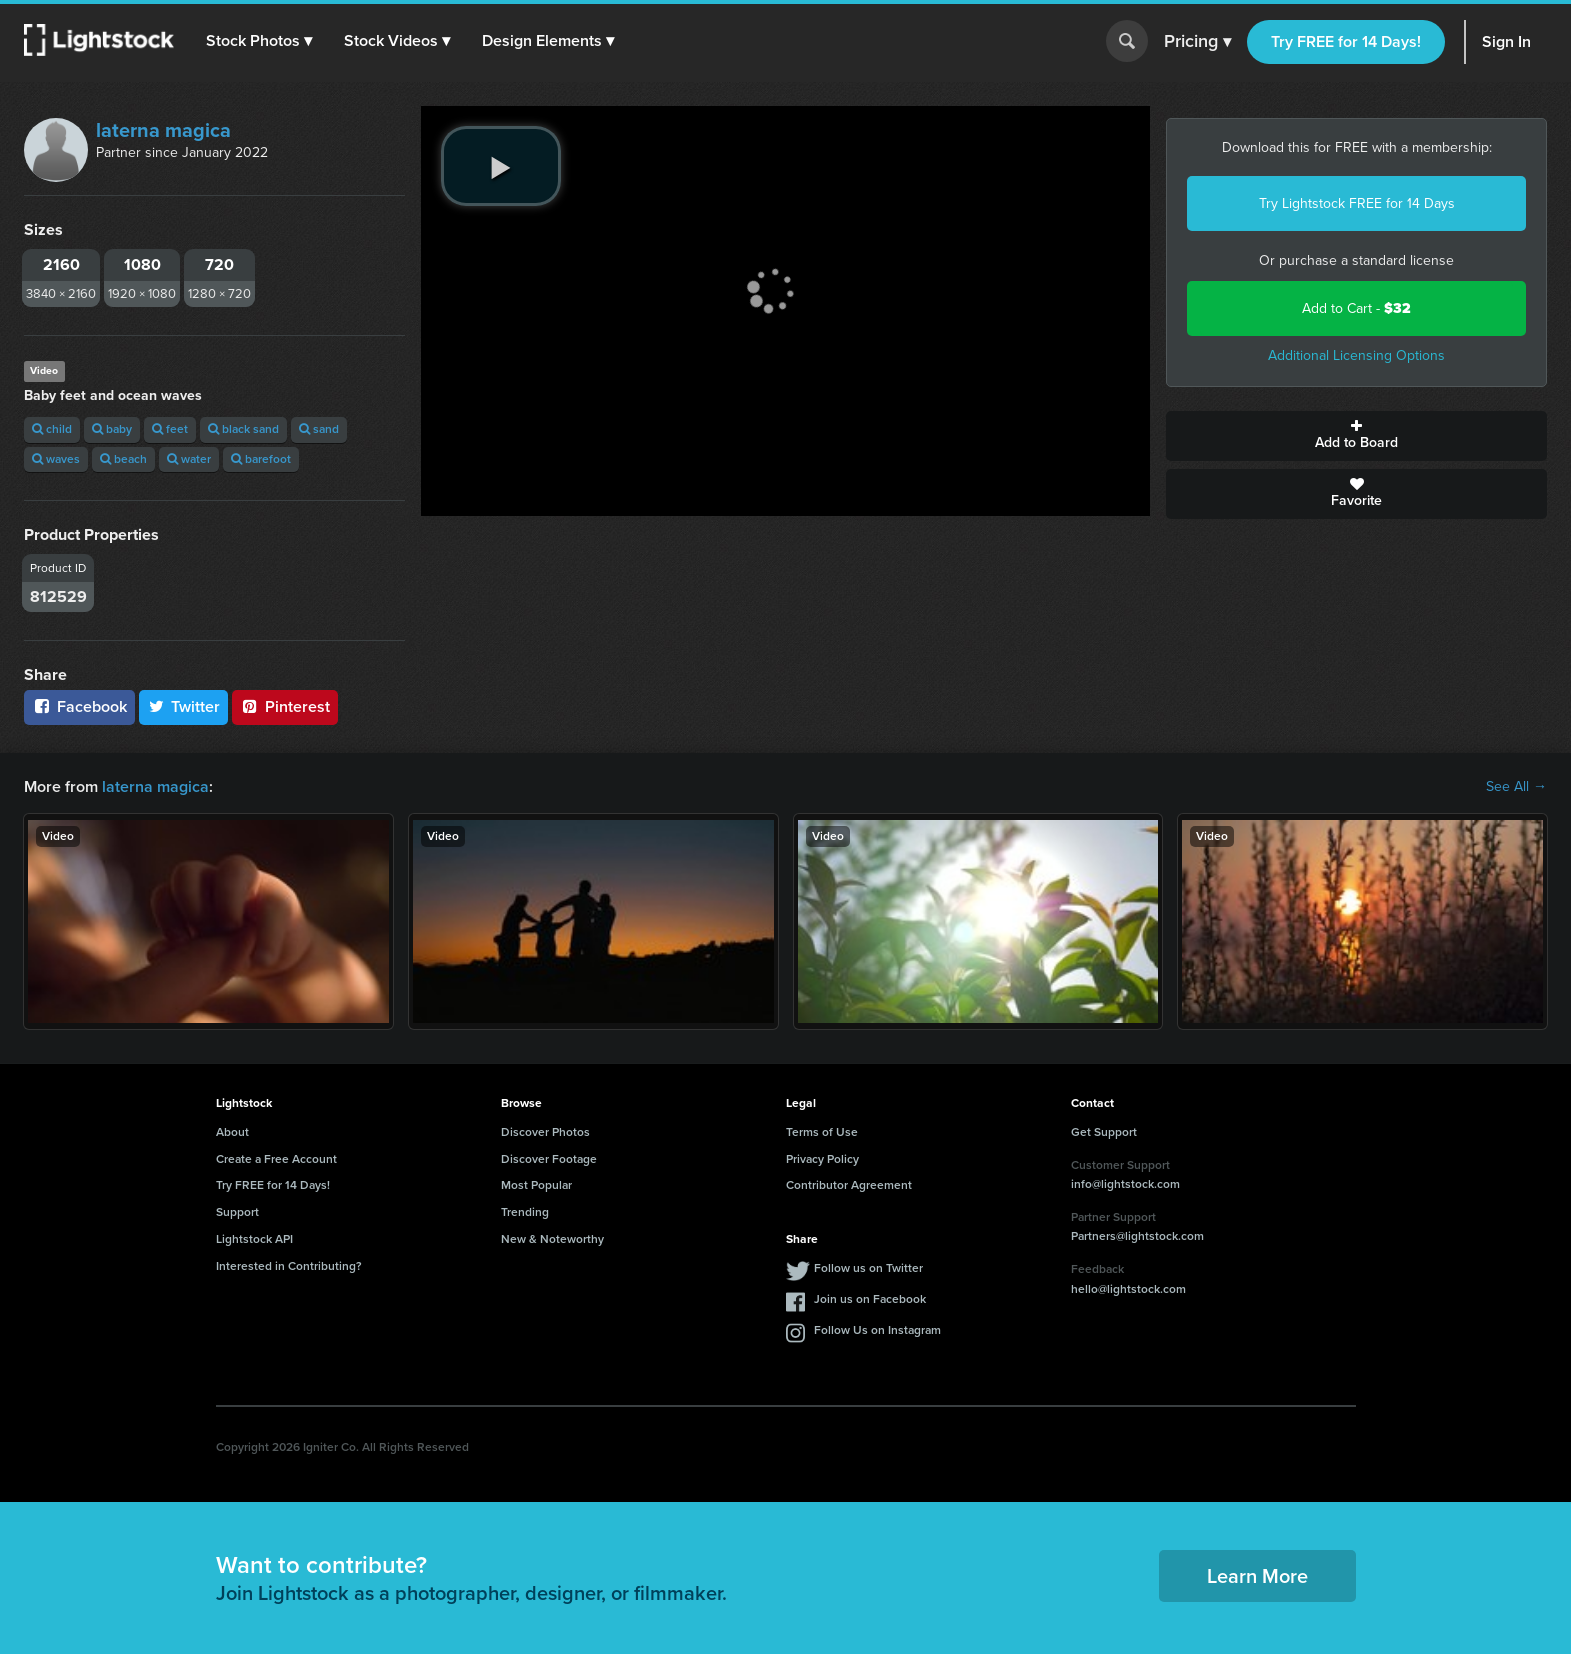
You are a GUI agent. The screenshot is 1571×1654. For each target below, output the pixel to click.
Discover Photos (545, 1132)
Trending (525, 1212)
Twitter (184, 706)
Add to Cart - (1356, 308)
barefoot (261, 459)
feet (170, 429)
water (189, 459)
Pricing (1197, 42)
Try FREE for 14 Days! (1346, 41)
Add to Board (1356, 436)
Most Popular (536, 1185)
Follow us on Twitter (868, 1268)
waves (56, 459)
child (52, 429)
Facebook (79, 706)
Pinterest (285, 706)
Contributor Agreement (849, 1185)
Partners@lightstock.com (1137, 1236)
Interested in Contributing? (289, 1266)
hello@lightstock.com (1128, 1289)
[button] (259, 41)
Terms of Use (822, 1132)
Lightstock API (254, 1239)
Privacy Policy (822, 1159)
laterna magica (163, 130)
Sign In (1506, 41)
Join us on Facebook (870, 1299)
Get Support (1104, 1132)
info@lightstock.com (1125, 1184)
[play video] (501, 166)
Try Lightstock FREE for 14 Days (1357, 203)
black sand (243, 429)
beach (123, 459)
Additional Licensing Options (1356, 355)
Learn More (1257, 1576)
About (232, 1132)
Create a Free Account (276, 1159)
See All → (1516, 787)
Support (237, 1212)
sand (319, 429)
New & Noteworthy (552, 1239)
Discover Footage (549, 1159)
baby (112, 429)
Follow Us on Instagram (877, 1330)
